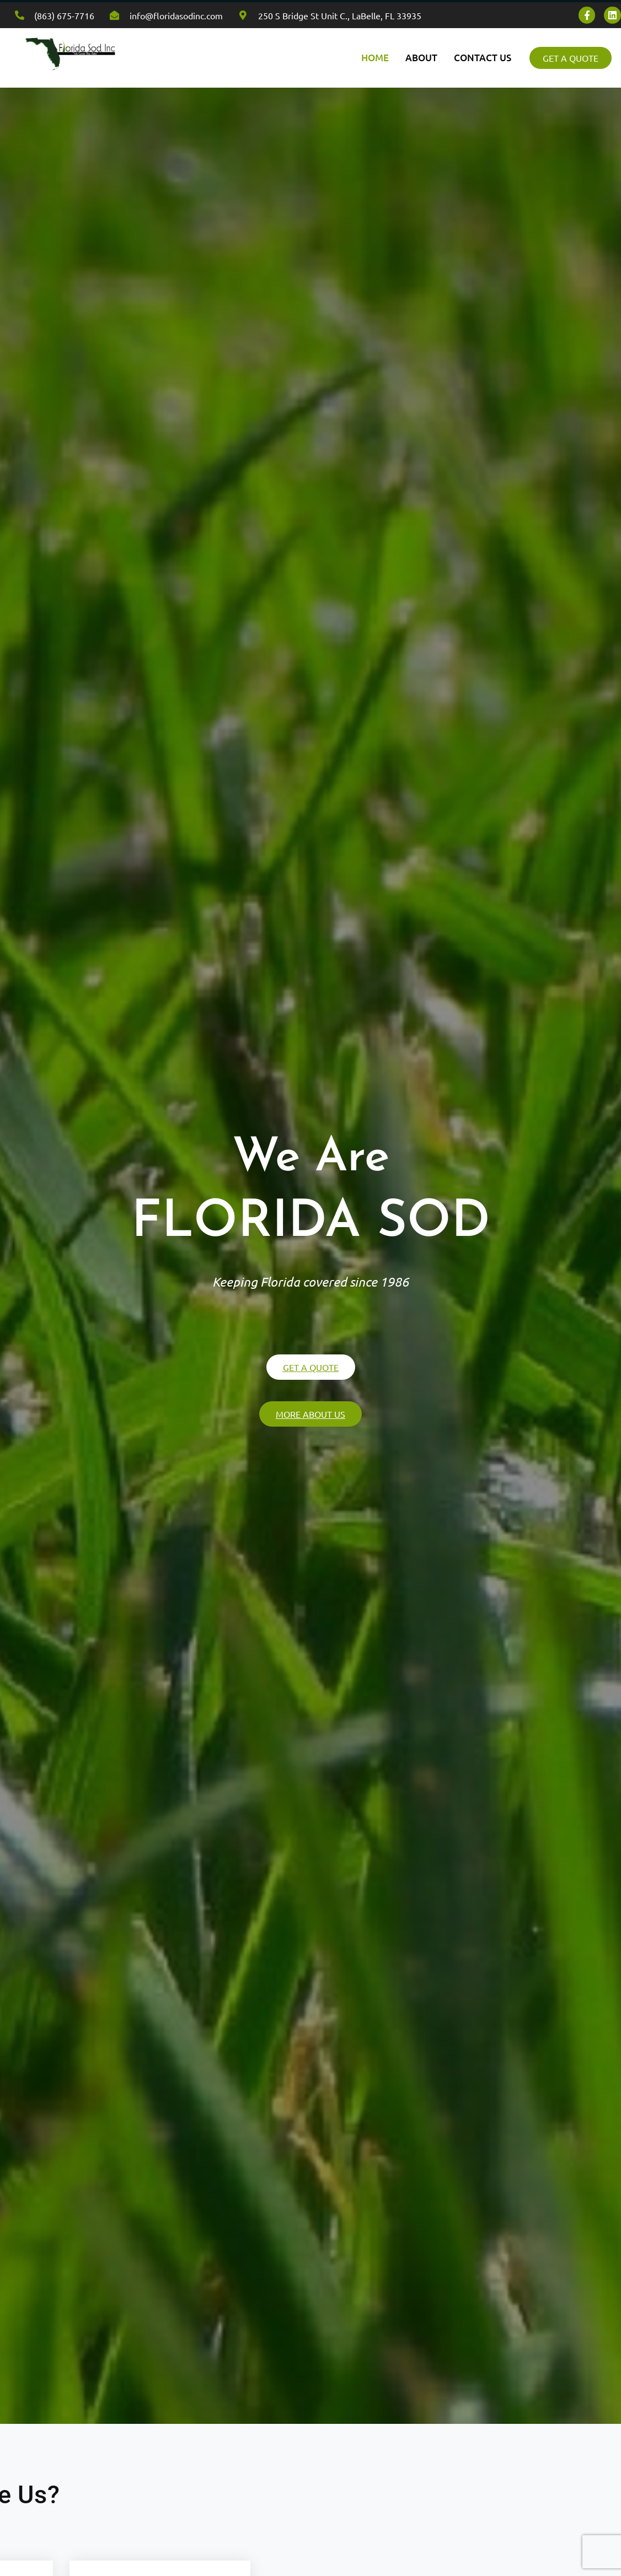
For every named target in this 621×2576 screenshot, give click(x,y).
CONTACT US (482, 57)
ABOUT (421, 57)
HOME (375, 57)
